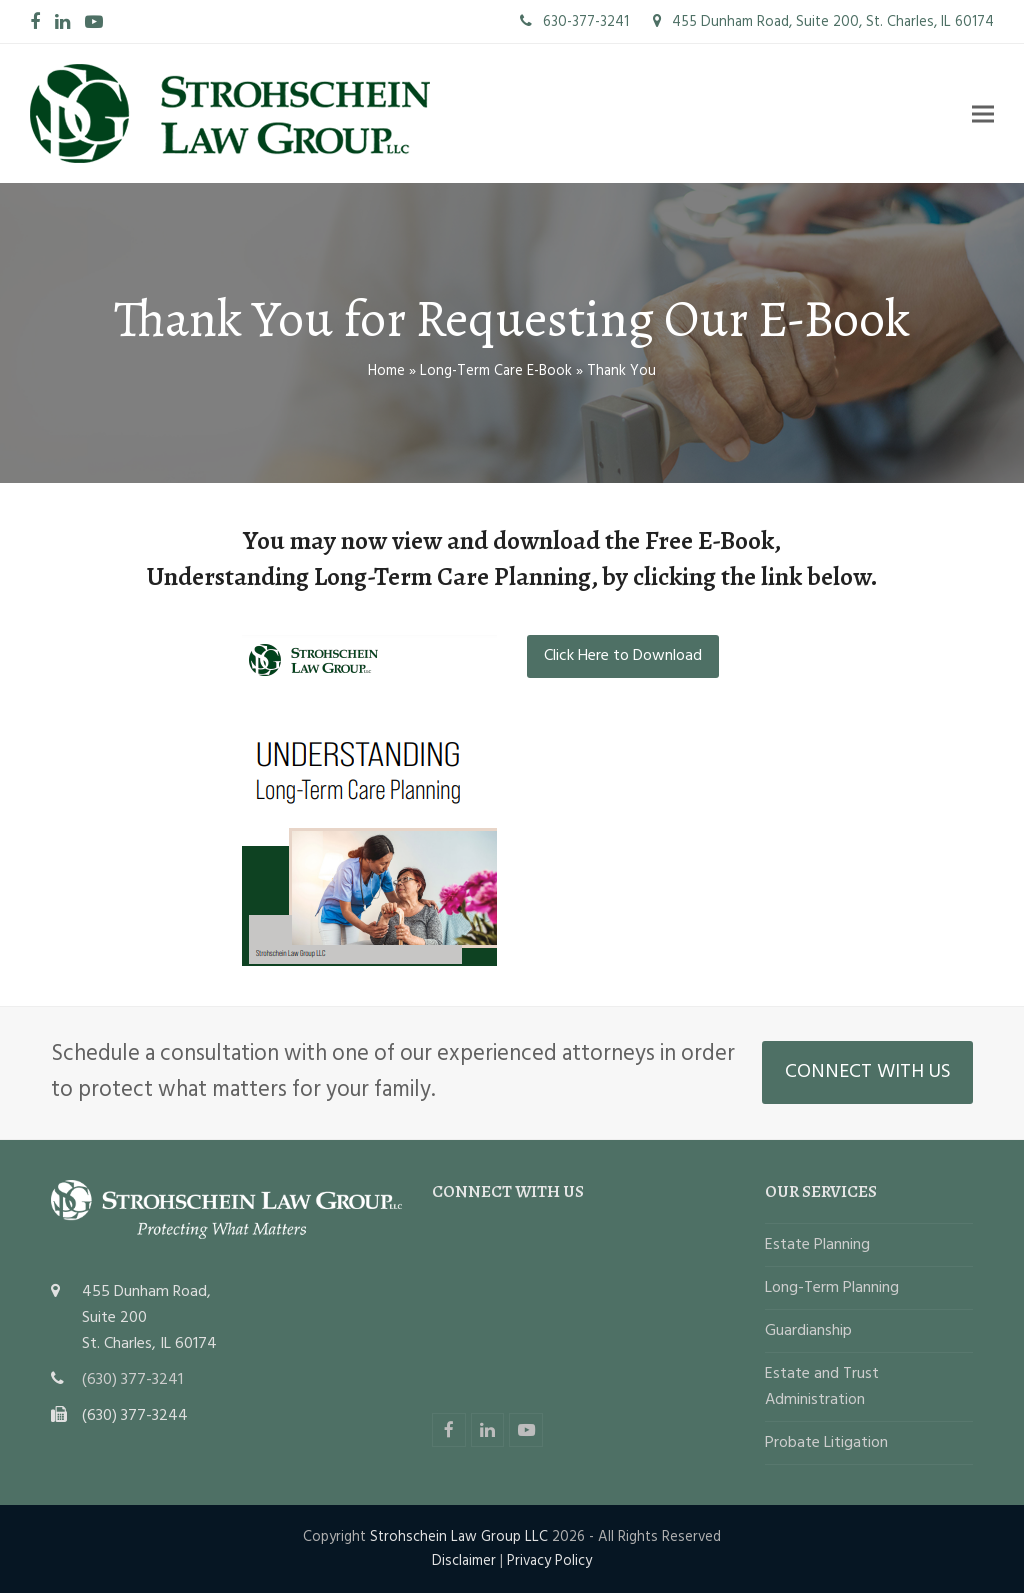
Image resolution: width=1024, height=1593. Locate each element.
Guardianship (808, 1331)
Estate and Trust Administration (822, 1387)
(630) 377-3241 (132, 1380)
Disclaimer (464, 1561)
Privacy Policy (549, 1561)
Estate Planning (817, 1245)
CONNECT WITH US (868, 1072)
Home (386, 371)
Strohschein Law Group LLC (459, 1537)
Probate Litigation (826, 1443)
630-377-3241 (574, 22)
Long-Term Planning (832, 1288)
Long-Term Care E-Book (496, 371)
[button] (983, 113)
